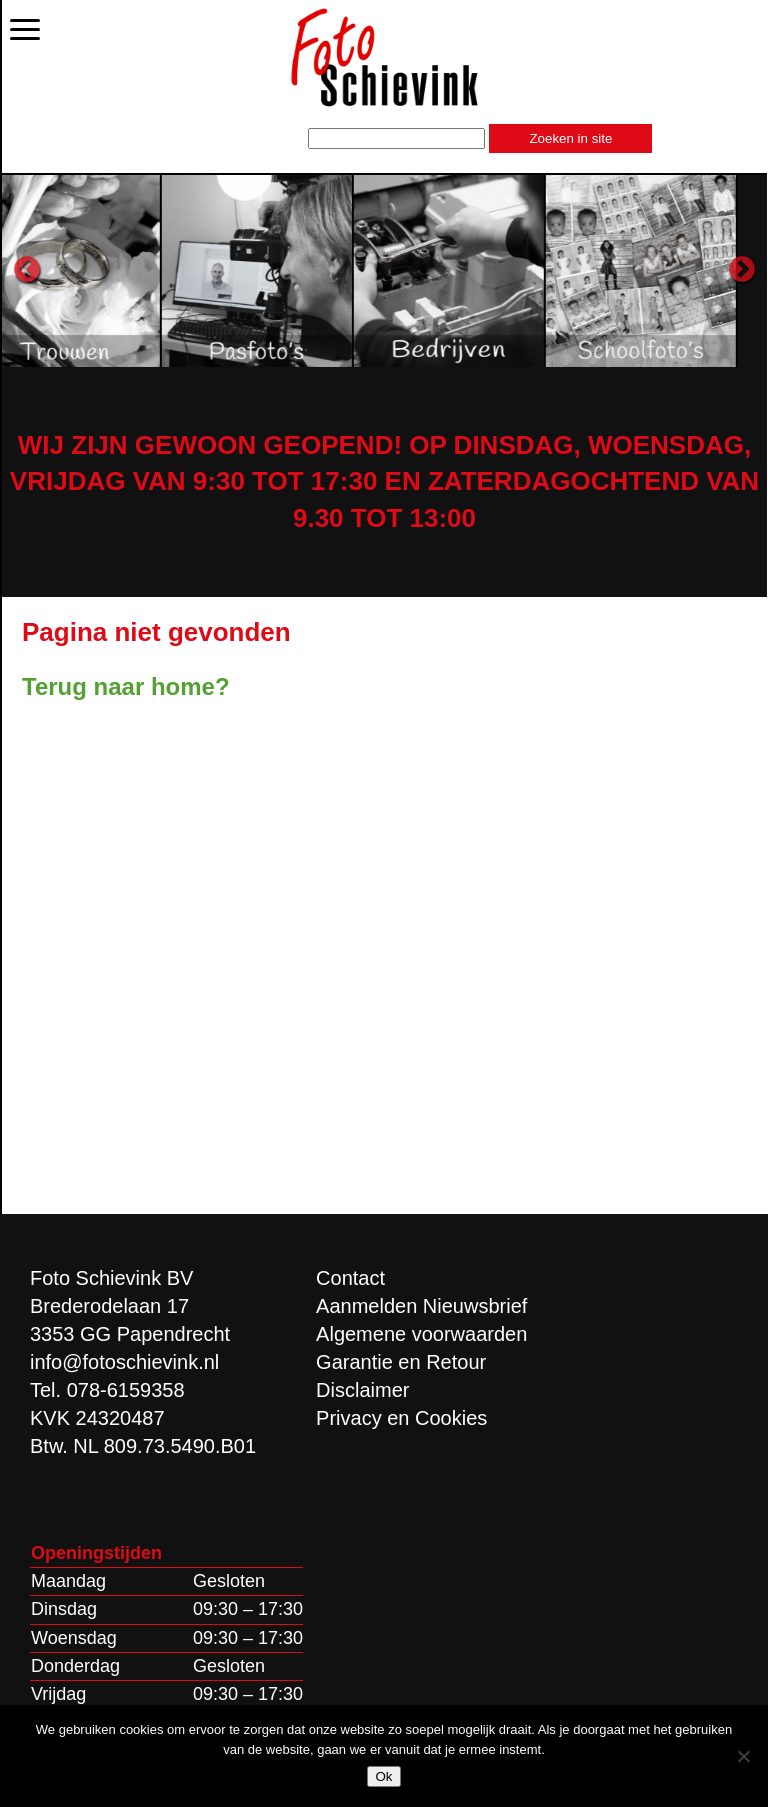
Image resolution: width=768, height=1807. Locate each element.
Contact (350, 1278)
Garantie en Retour (401, 1362)
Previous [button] (27, 270)
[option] (139, 270)
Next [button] (742, 270)
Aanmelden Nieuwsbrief (421, 1306)
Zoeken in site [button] (570, 138)
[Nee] (743, 1756)
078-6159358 (126, 1390)
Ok (383, 1776)
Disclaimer (362, 1390)
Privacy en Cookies (401, 1418)
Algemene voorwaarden (421, 1334)
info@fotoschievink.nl (124, 1362)
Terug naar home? (126, 686)
